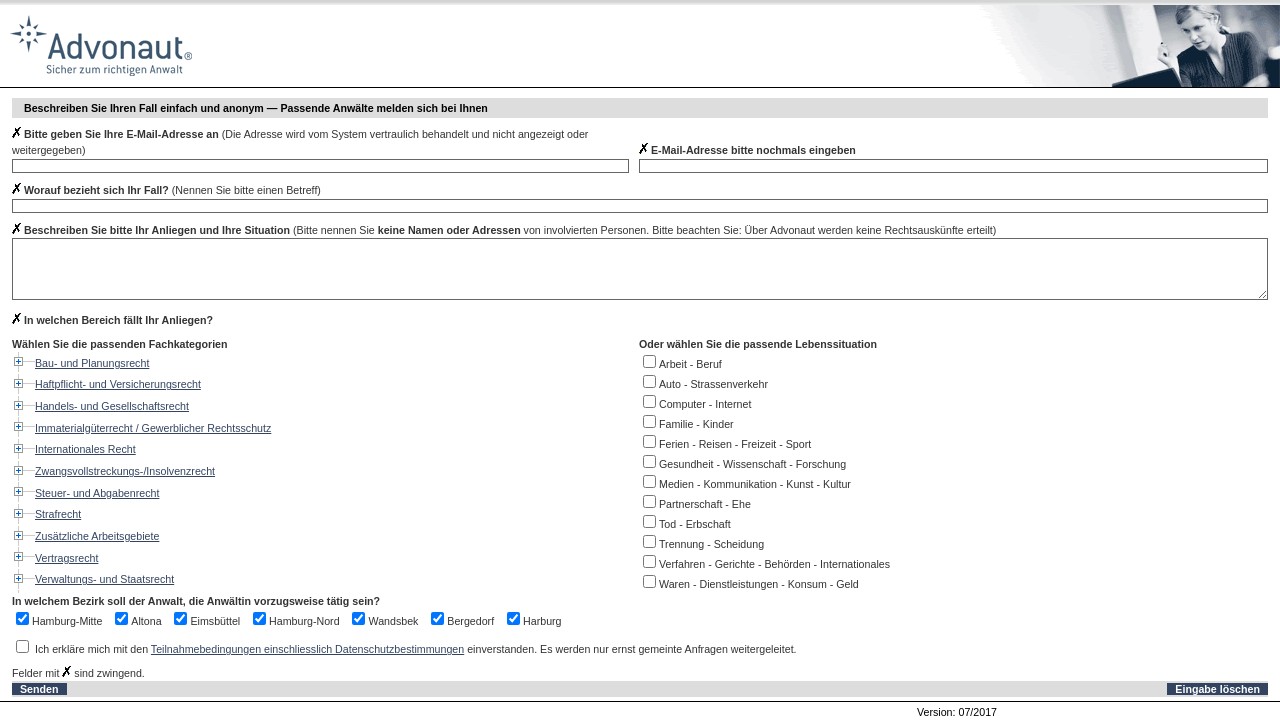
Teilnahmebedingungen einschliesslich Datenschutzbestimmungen (307, 649)
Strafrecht (58, 514)
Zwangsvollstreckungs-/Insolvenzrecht (125, 471)
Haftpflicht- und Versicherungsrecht (118, 384)
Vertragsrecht (66, 558)
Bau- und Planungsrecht (92, 363)
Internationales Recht (85, 449)
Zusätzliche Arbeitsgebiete (97, 536)
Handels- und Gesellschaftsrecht (112, 406)
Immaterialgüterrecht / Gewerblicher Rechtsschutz (153, 428)
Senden (39, 689)
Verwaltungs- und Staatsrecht (104, 579)
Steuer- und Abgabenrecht (97, 493)
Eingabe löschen (1217, 689)
